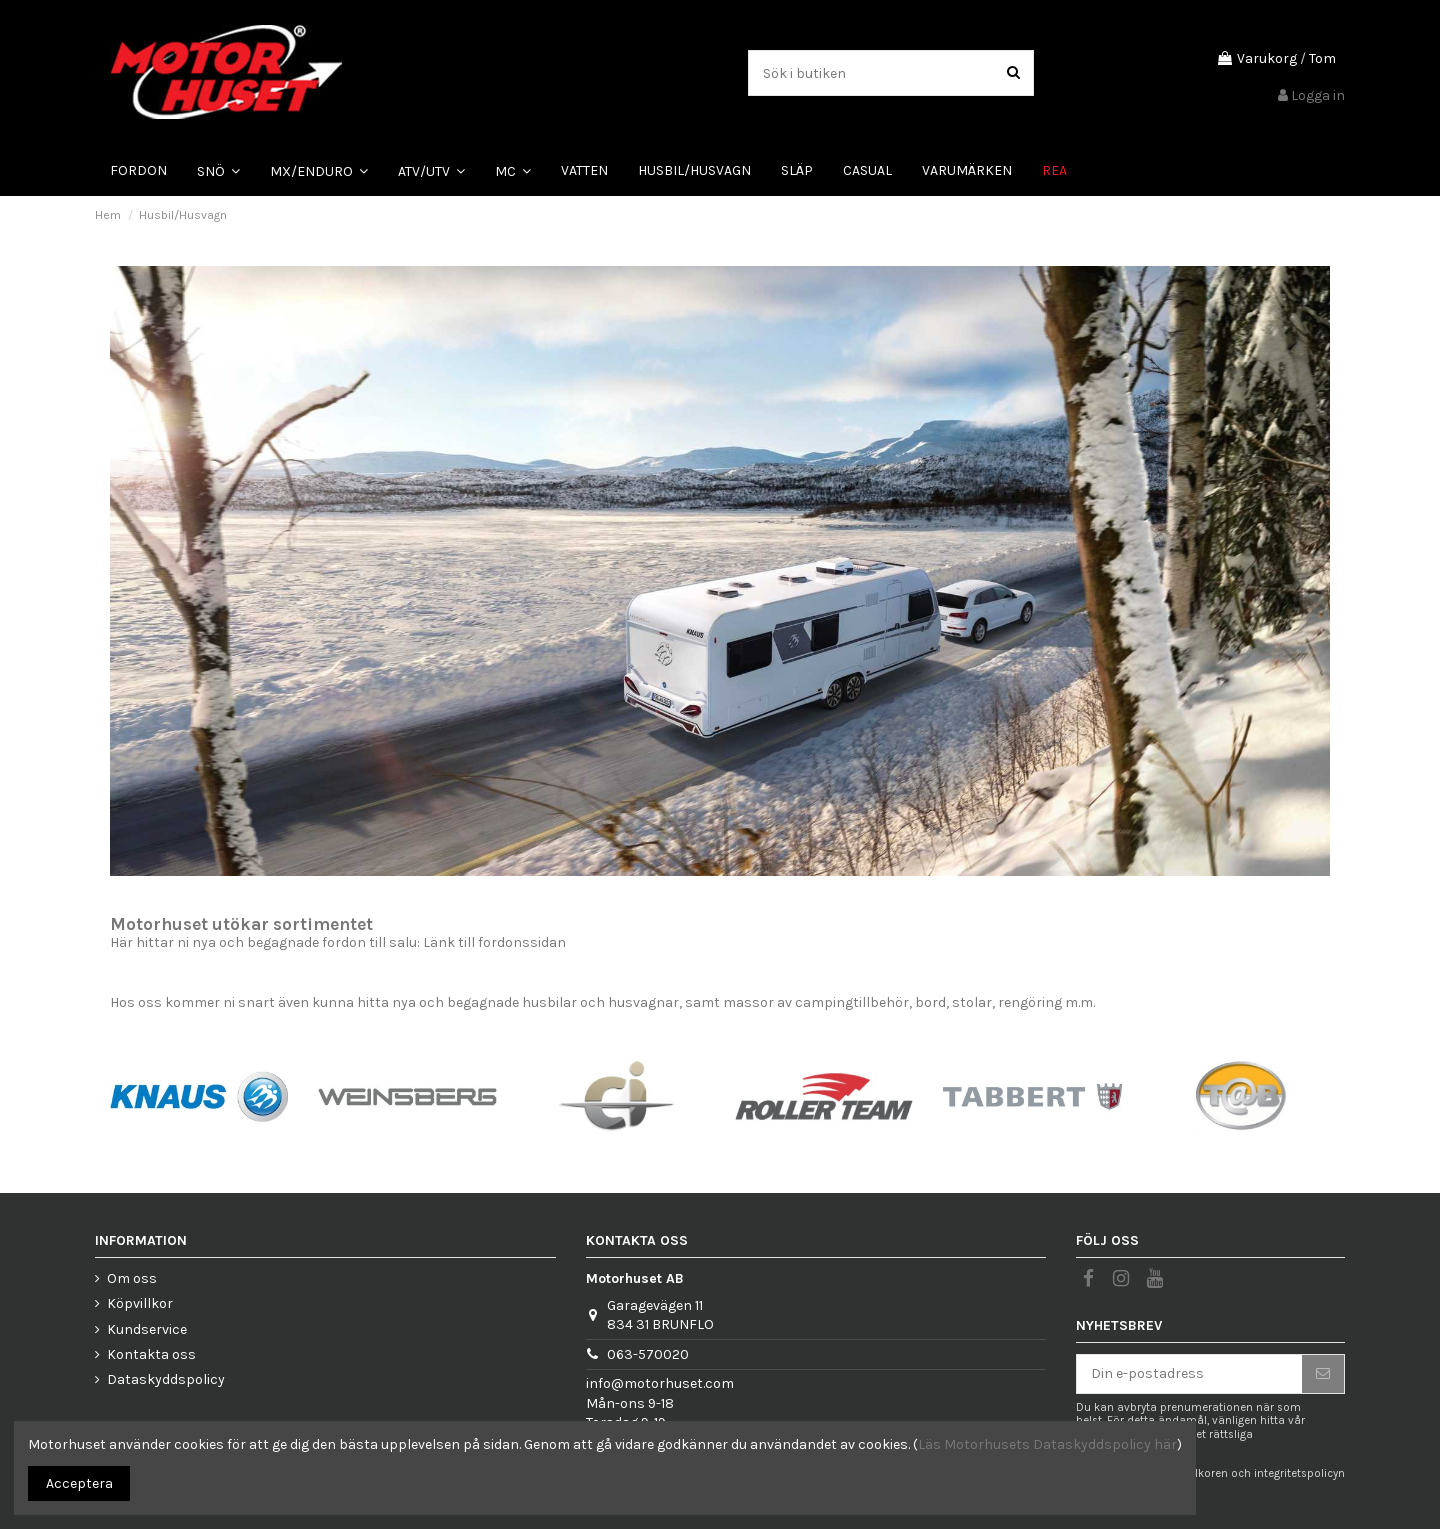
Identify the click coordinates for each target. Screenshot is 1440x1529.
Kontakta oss (151, 1354)
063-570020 (648, 1354)
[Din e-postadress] (1189, 1374)
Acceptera (79, 1483)
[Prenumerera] (1323, 1374)
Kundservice (147, 1329)
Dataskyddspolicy (166, 1379)
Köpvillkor (140, 1303)
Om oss (132, 1278)
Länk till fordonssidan (494, 942)
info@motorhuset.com (660, 1383)
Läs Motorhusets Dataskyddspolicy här (1047, 1444)
